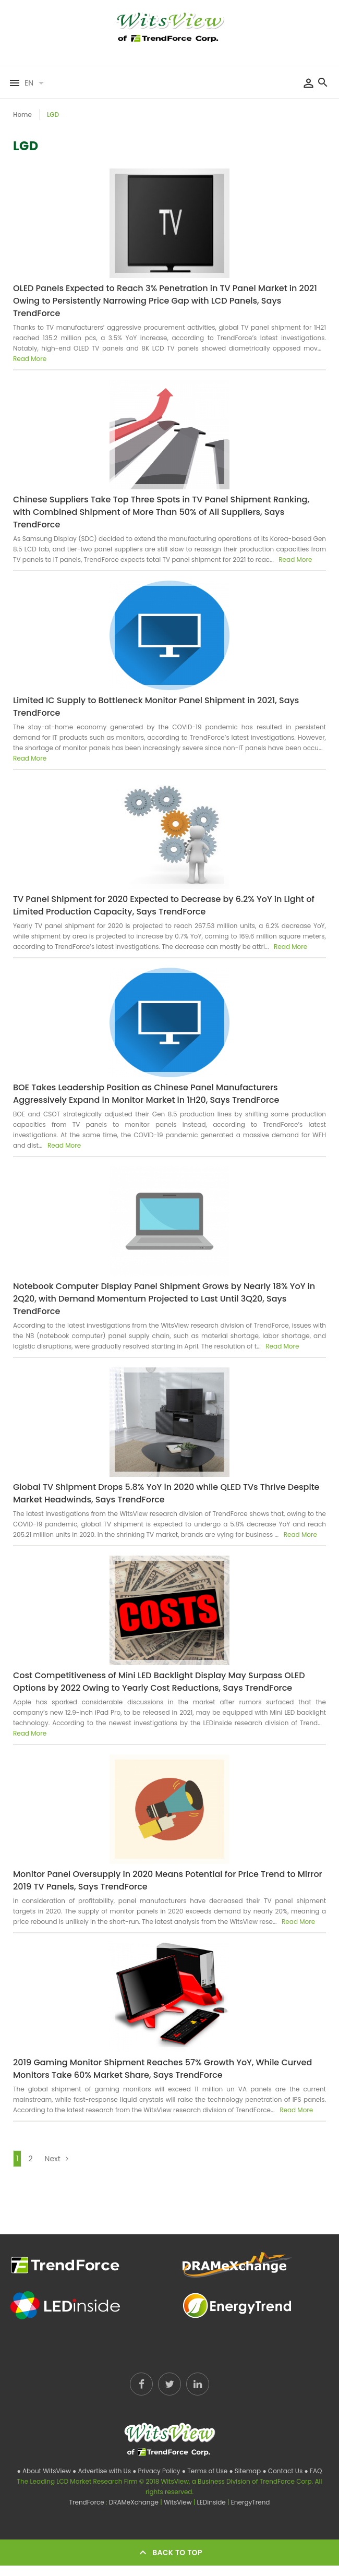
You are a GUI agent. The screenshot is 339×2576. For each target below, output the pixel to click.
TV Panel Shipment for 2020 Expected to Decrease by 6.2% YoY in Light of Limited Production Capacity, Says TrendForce (163, 905)
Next (59, 2158)
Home (22, 114)
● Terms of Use (205, 2470)
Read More (29, 358)
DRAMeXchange (135, 2502)
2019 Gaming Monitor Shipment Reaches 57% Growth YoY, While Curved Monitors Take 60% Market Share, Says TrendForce (162, 2068)
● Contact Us (283, 2470)
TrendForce (86, 2502)
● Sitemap (245, 2470)
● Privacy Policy (157, 2470)
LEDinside (212, 2502)
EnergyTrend (250, 2502)
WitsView (178, 2502)
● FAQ (313, 2470)
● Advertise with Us (102, 2470)
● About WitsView (44, 2470)
